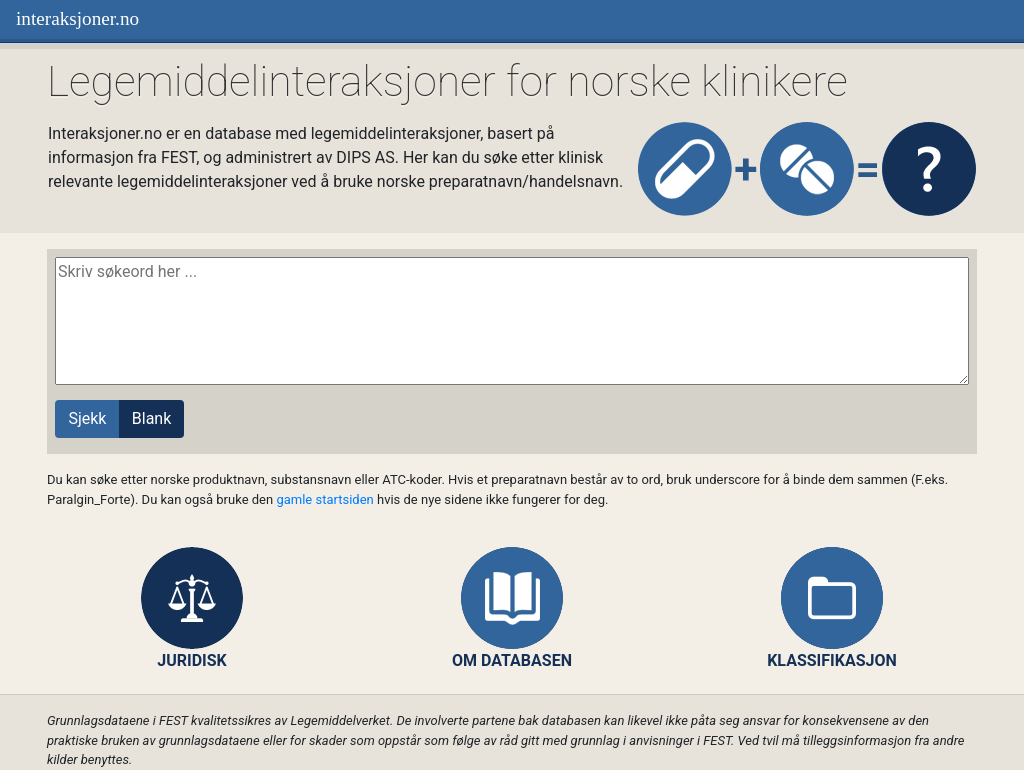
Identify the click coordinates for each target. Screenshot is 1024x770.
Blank (152, 418)
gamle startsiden (324, 499)
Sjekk (87, 418)
